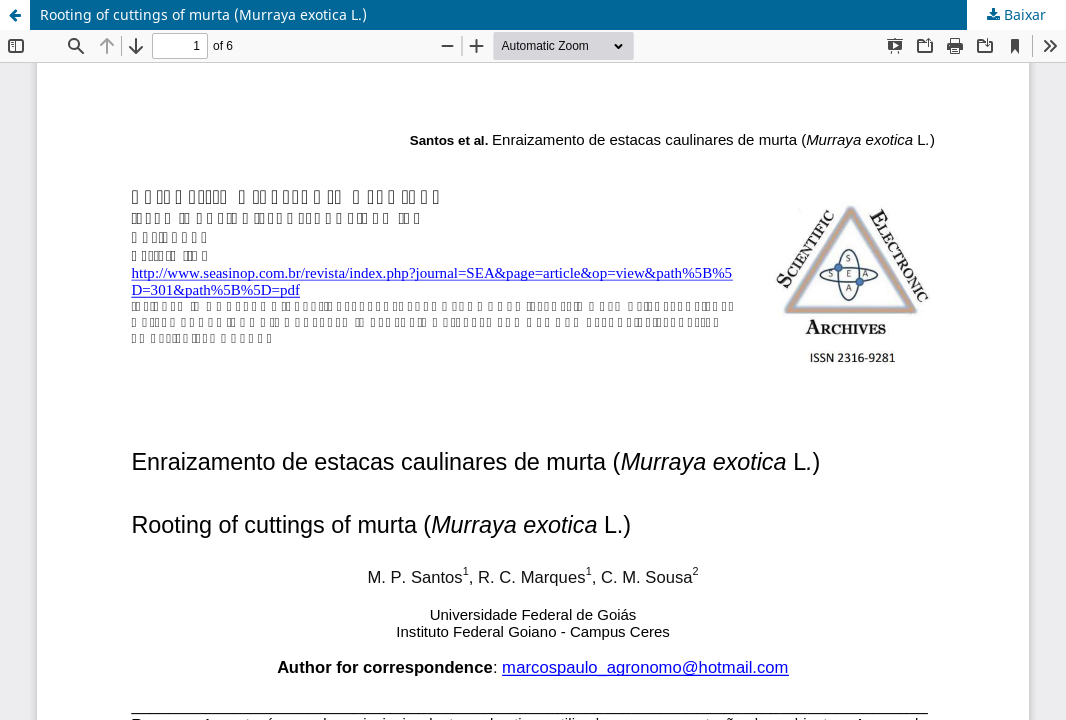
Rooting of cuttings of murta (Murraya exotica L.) (203, 14)
